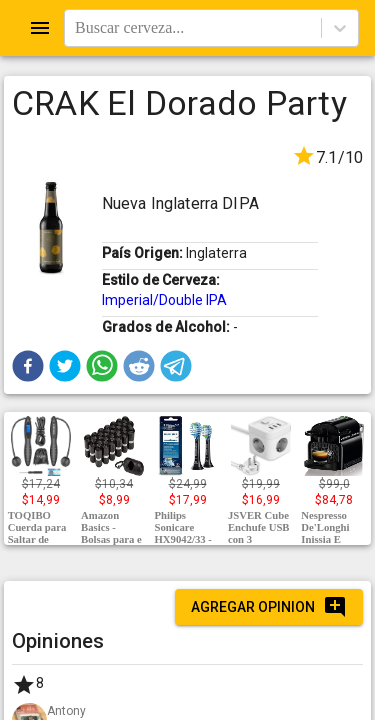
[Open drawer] (40, 28)
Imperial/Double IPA (164, 300)
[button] (28, 366)
